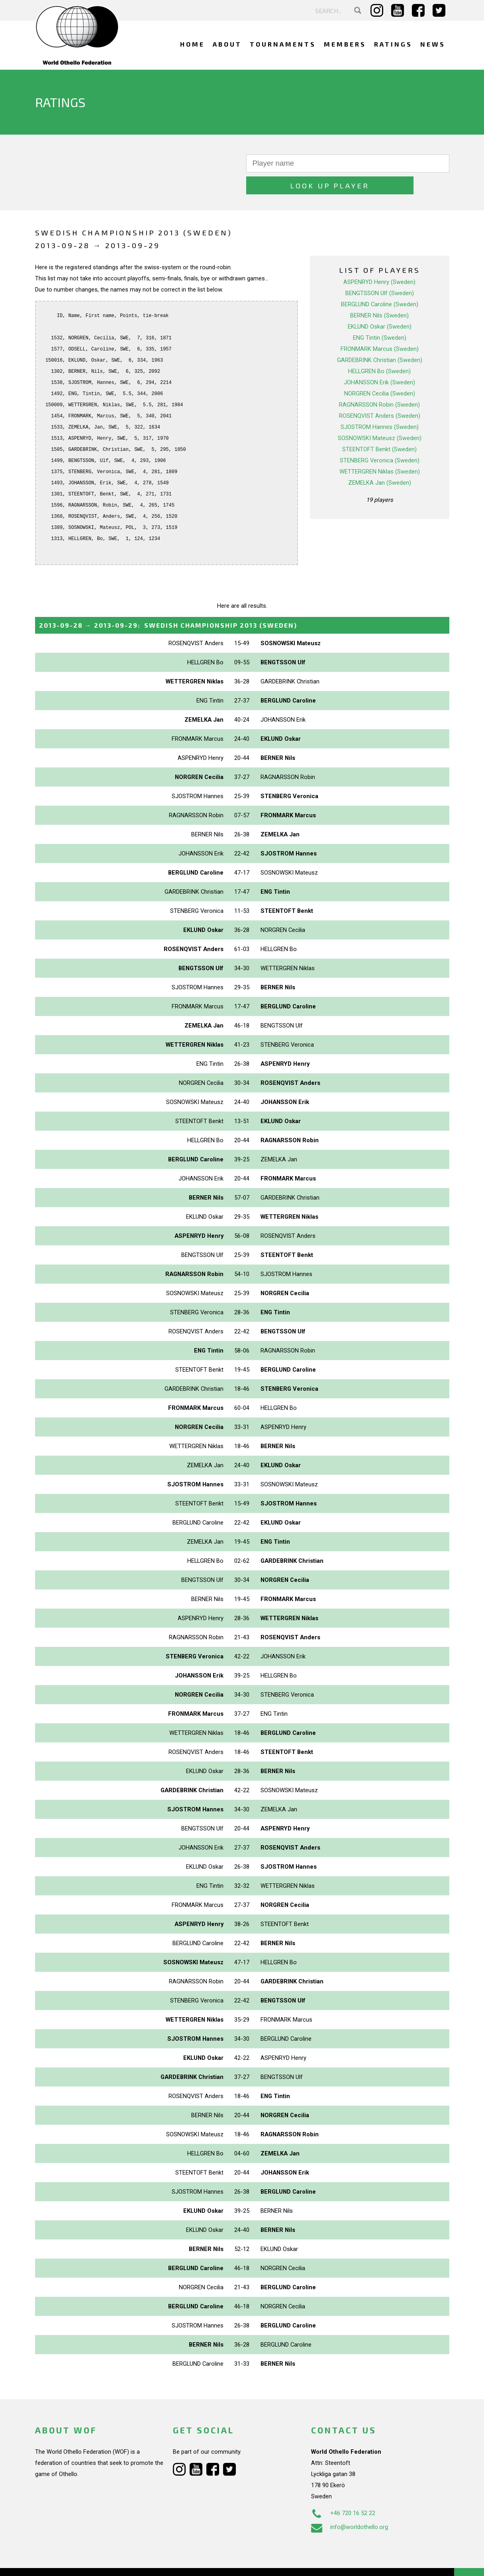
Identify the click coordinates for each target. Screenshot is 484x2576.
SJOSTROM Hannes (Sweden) (380, 405)
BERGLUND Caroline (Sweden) (379, 282)
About (227, 44)
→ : (168, 603)
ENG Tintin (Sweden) (379, 315)
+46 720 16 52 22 (343, 2491)
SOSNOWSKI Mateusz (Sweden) (379, 416)
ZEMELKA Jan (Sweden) (379, 460)
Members (345, 44)
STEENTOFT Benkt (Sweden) (379, 427)
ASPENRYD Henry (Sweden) (379, 260)
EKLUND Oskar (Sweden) (379, 304)
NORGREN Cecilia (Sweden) (379, 371)
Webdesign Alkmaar (69, 2561)
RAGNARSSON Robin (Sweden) (379, 382)
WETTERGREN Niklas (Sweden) (379, 449)
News (432, 44)
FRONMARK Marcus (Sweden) (380, 327)
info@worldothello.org (349, 2505)
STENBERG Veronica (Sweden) (379, 438)
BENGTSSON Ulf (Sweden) (379, 271)
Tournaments (283, 44)
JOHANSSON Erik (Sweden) (379, 360)
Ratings (393, 44)
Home (192, 44)
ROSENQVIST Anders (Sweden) (379, 393)
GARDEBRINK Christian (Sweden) (379, 338)
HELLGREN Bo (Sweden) (379, 349)
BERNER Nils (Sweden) (379, 293)
